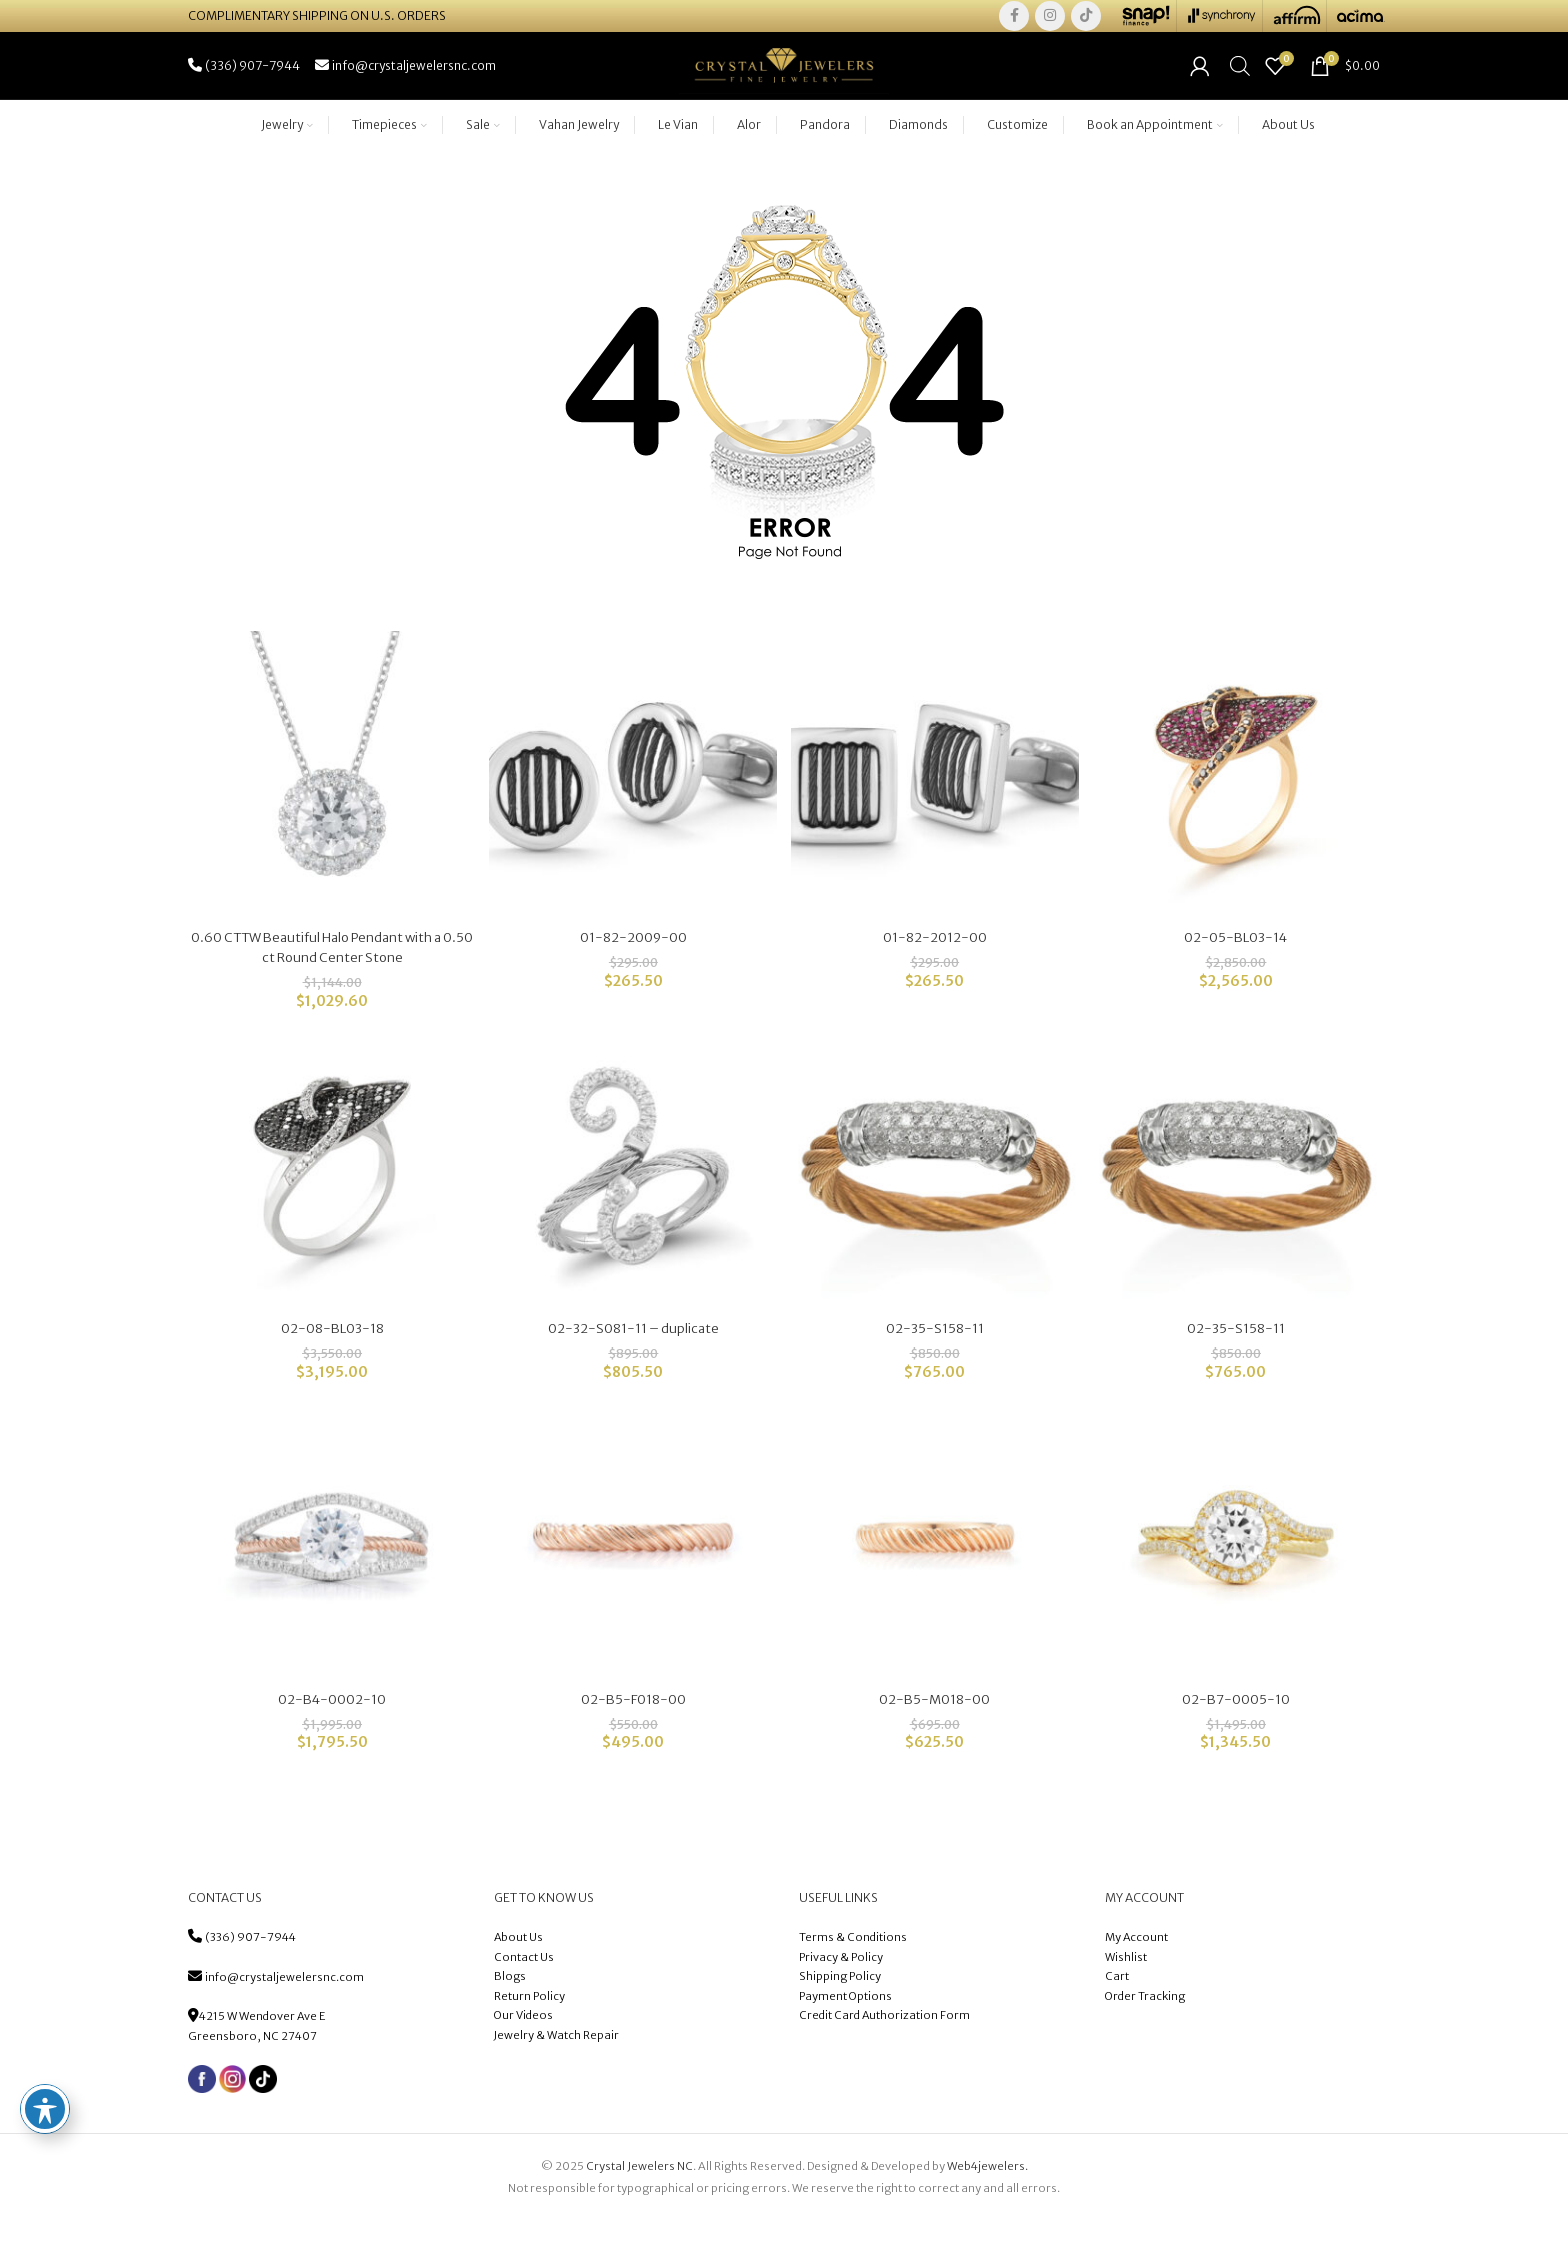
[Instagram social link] (1050, 20)
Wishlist (1126, 1992)
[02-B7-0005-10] (1238, 1574)
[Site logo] (783, 87)
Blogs (510, 2011)
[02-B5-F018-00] (632, 1574)
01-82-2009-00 (632, 969)
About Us (518, 1972)
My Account (1136, 1972)
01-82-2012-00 (935, 969)
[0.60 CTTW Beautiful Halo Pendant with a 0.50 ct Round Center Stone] (329, 809)
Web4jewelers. (987, 2201)
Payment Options (845, 2031)
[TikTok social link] (1086, 20)
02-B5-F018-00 (633, 1734)
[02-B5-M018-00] (935, 1574)
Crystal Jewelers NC (639, 2201)
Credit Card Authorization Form (884, 2051)
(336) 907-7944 (250, 1972)
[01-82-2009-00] (632, 809)
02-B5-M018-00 (936, 1734)
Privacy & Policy (841, 1992)
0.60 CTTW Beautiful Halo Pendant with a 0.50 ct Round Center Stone (330, 979)
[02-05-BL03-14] (1238, 809)
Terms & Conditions (854, 1972)
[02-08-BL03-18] (329, 1201)
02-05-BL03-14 (1238, 969)
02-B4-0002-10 (330, 1734)
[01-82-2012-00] (935, 809)
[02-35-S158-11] (935, 1201)
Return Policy (529, 2031)
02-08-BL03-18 (330, 1361)
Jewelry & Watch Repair (556, 2070)
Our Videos (523, 2051)
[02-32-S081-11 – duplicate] (632, 1201)
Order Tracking (1145, 2031)
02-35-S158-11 (936, 1361)
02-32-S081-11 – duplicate (632, 1361)
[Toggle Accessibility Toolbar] (45, 2109)
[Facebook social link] (1014, 20)
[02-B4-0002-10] (329, 1574)
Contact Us (524, 1992)
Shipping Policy (840, 2011)
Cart (1117, 2011)
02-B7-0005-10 (1239, 1734)
